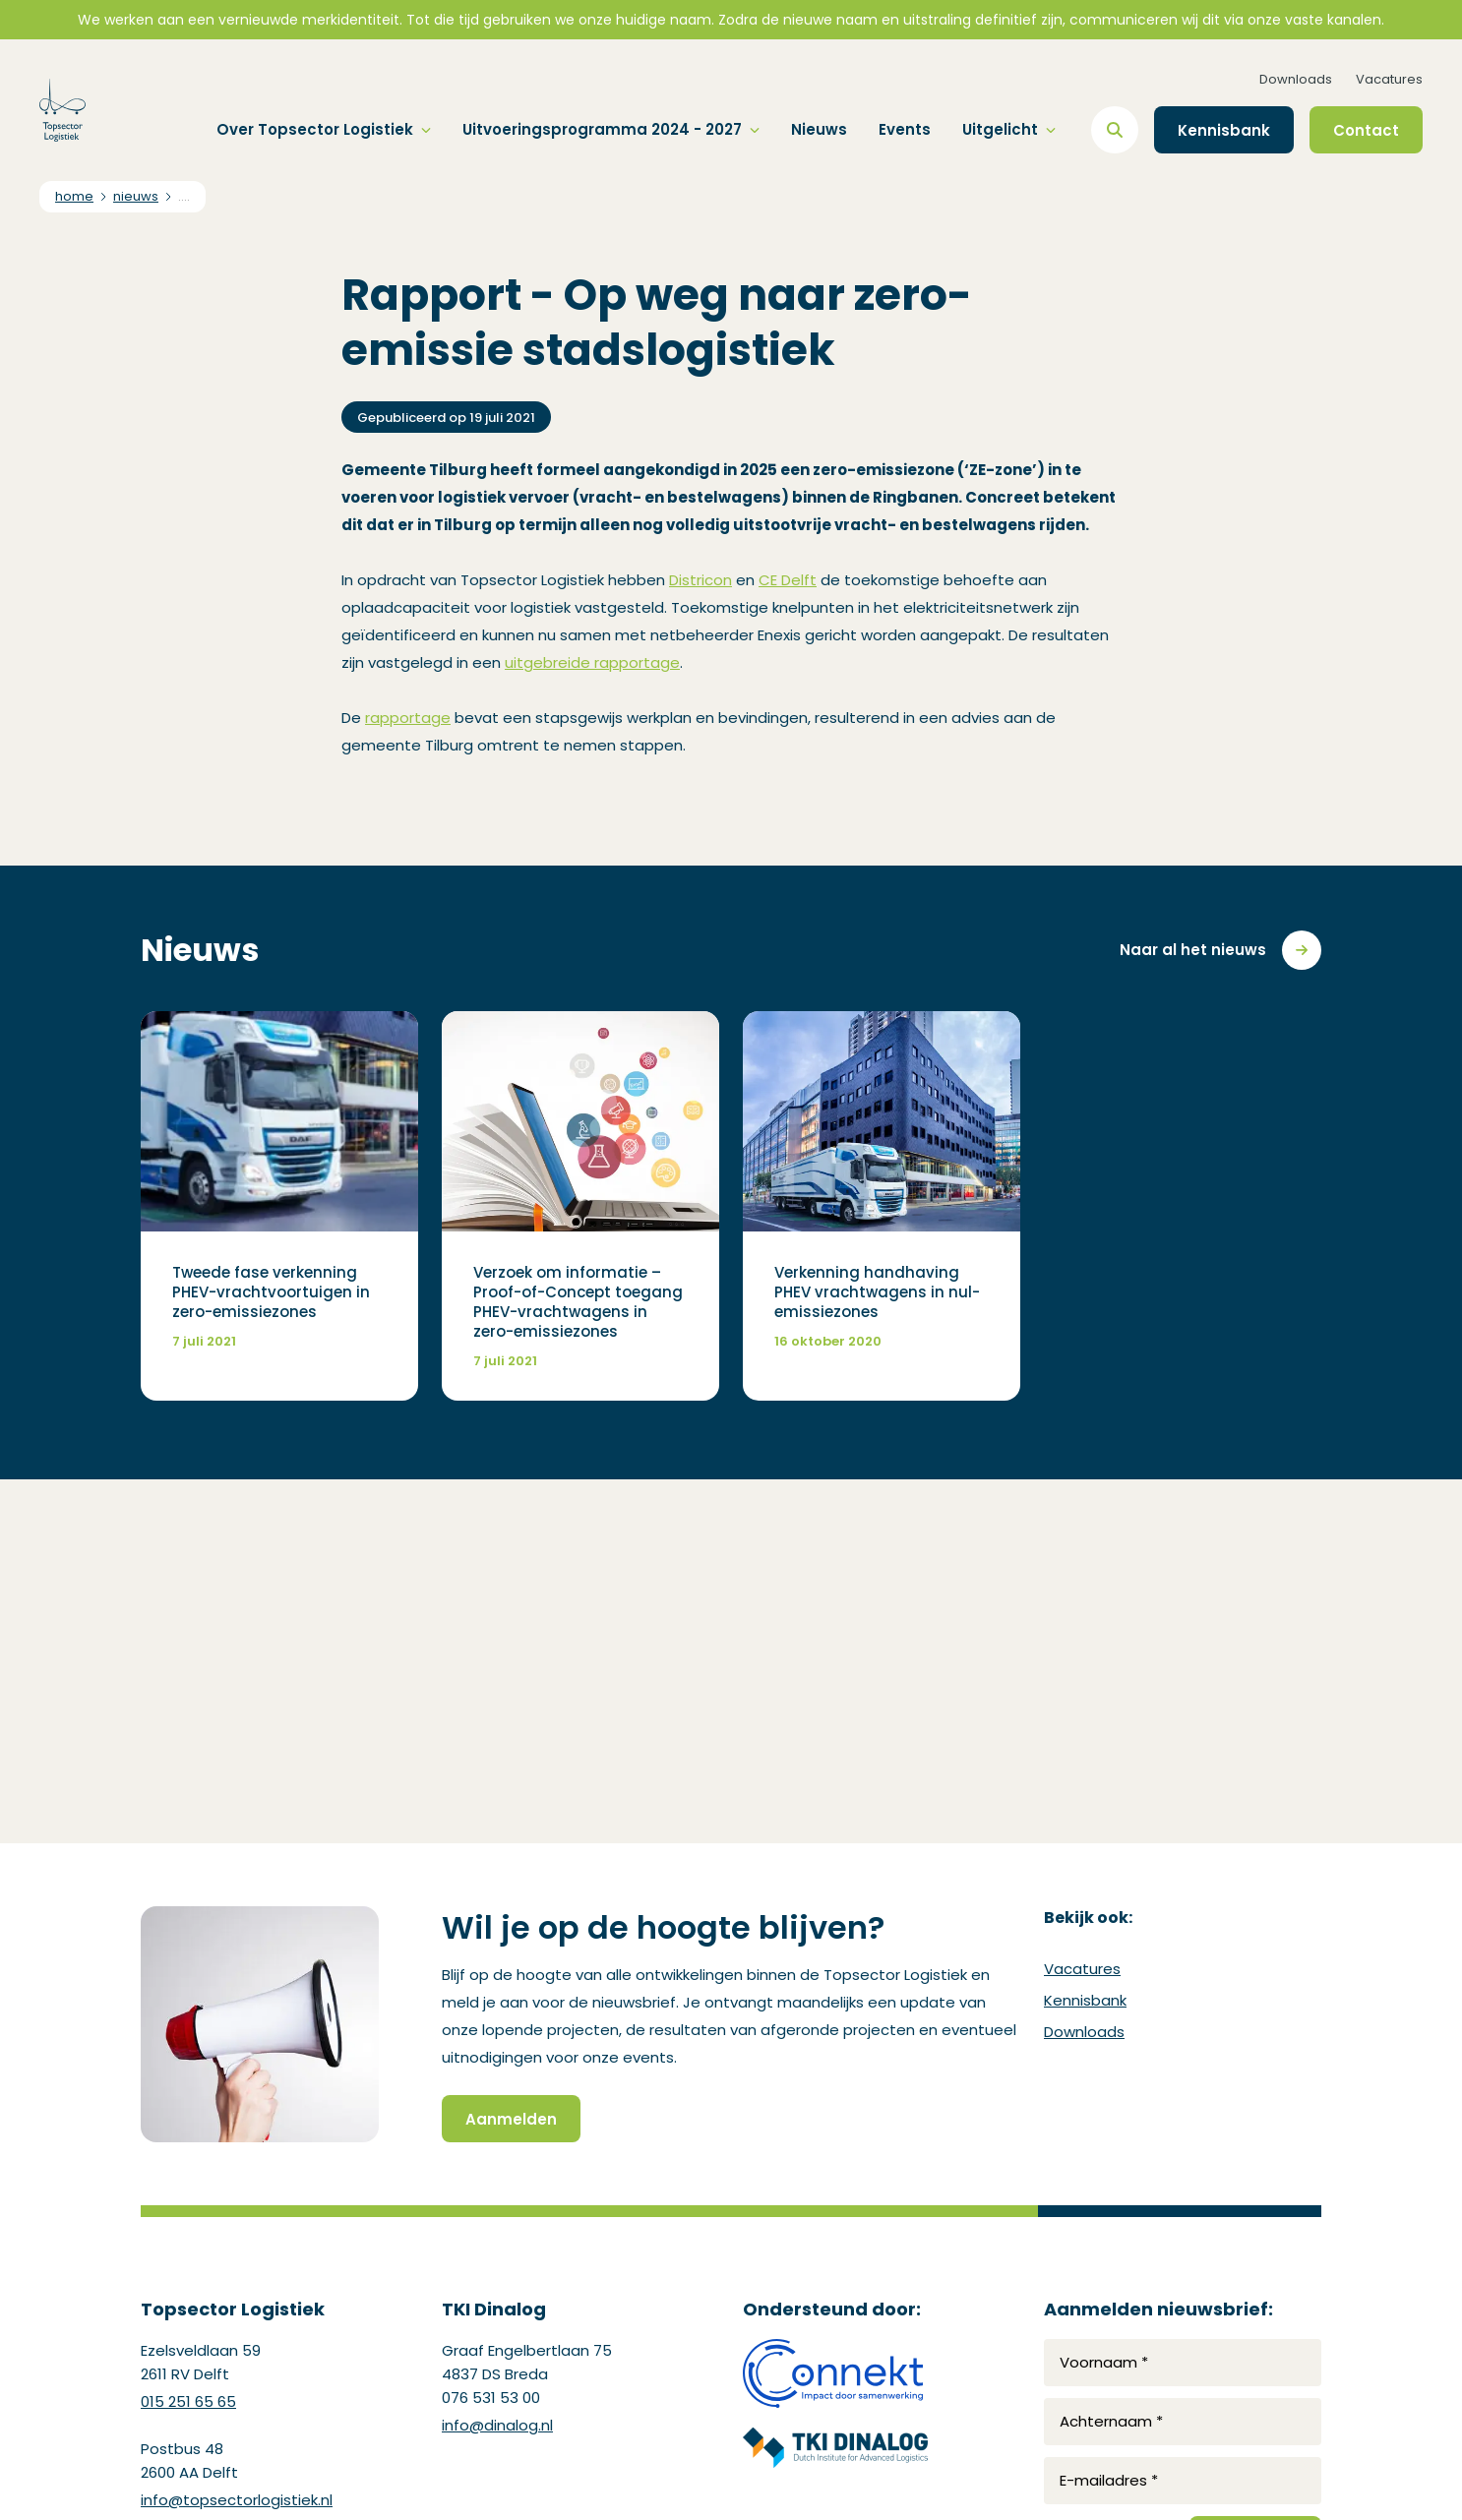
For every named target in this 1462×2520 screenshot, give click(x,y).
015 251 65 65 (188, 2401)
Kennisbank (1085, 2000)
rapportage (408, 717)
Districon (700, 580)
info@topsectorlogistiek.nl (237, 2500)
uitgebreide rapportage (592, 662)
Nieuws (819, 129)
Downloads (1295, 79)
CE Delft (788, 580)
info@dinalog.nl (497, 2425)
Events (905, 129)
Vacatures (1389, 79)
